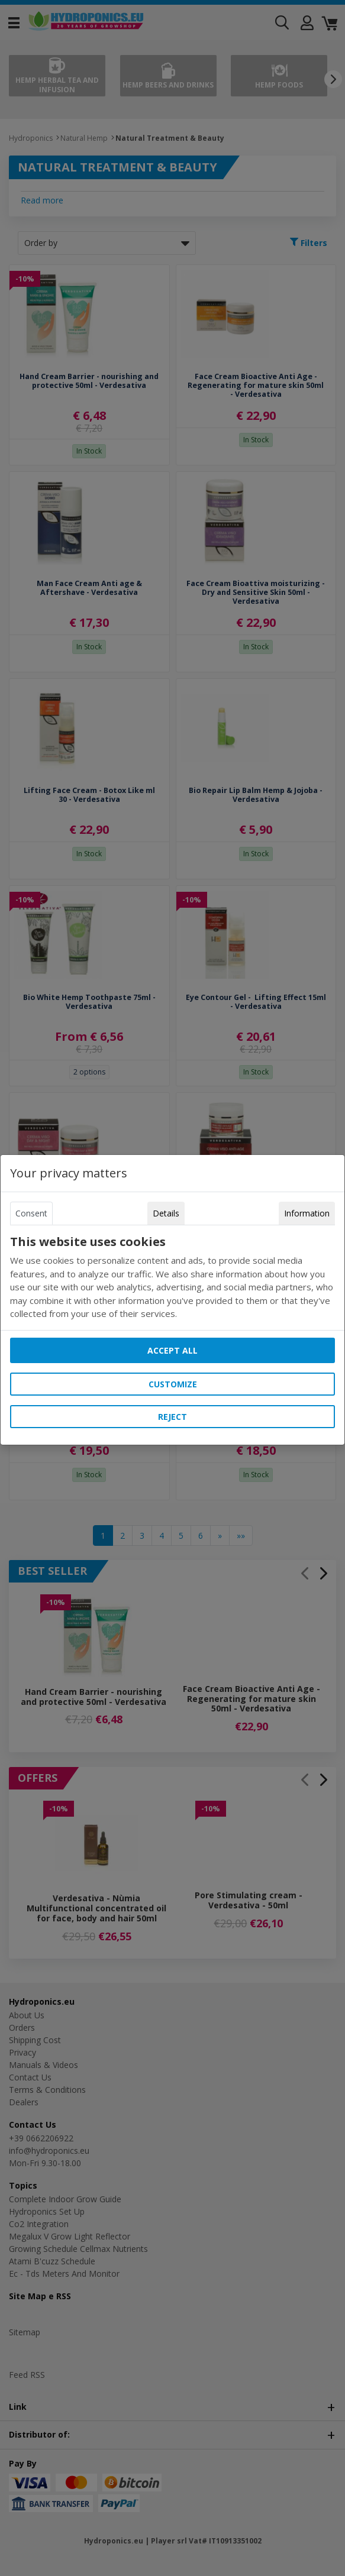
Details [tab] (166, 1213)
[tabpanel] (172, 1278)
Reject (172, 1416)
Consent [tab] (31, 1213)
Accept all (172, 1350)
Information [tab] (307, 1213)
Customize (173, 1384)
